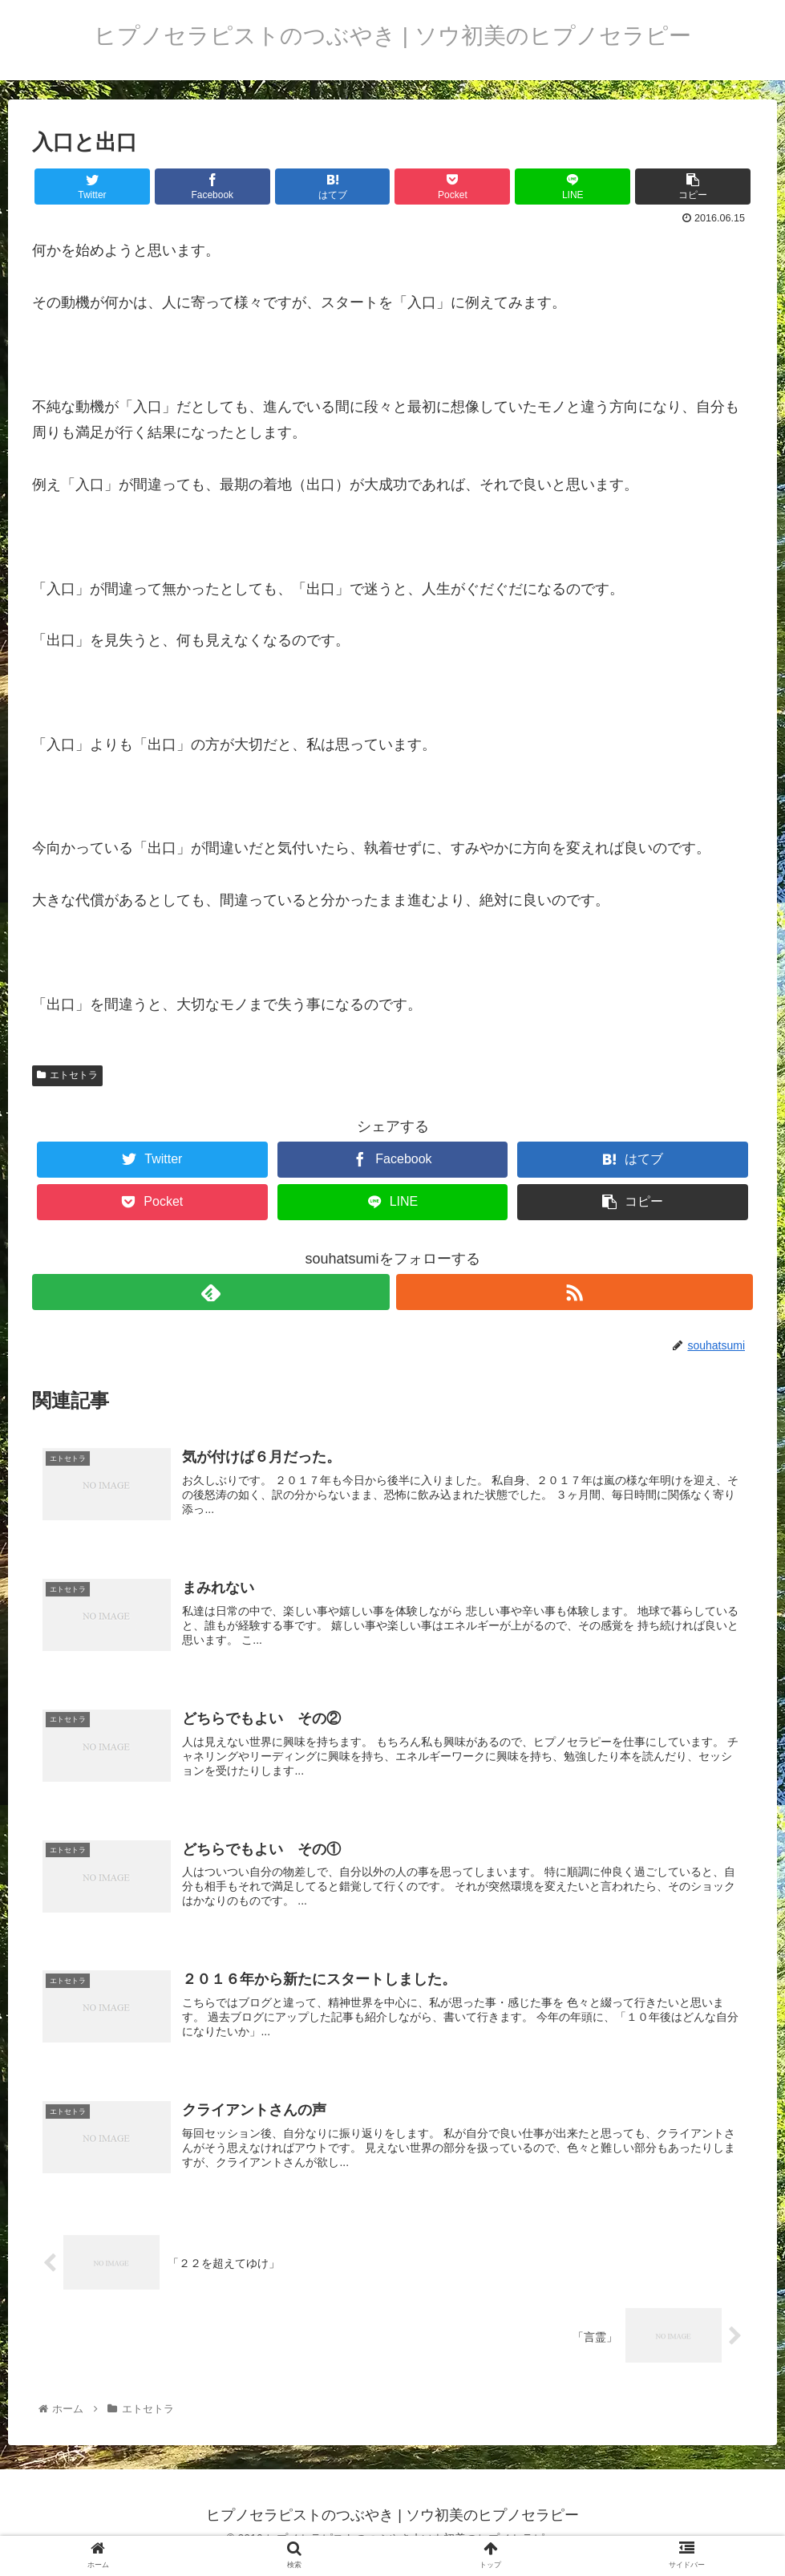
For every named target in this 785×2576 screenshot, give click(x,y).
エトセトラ (67, 1075)
